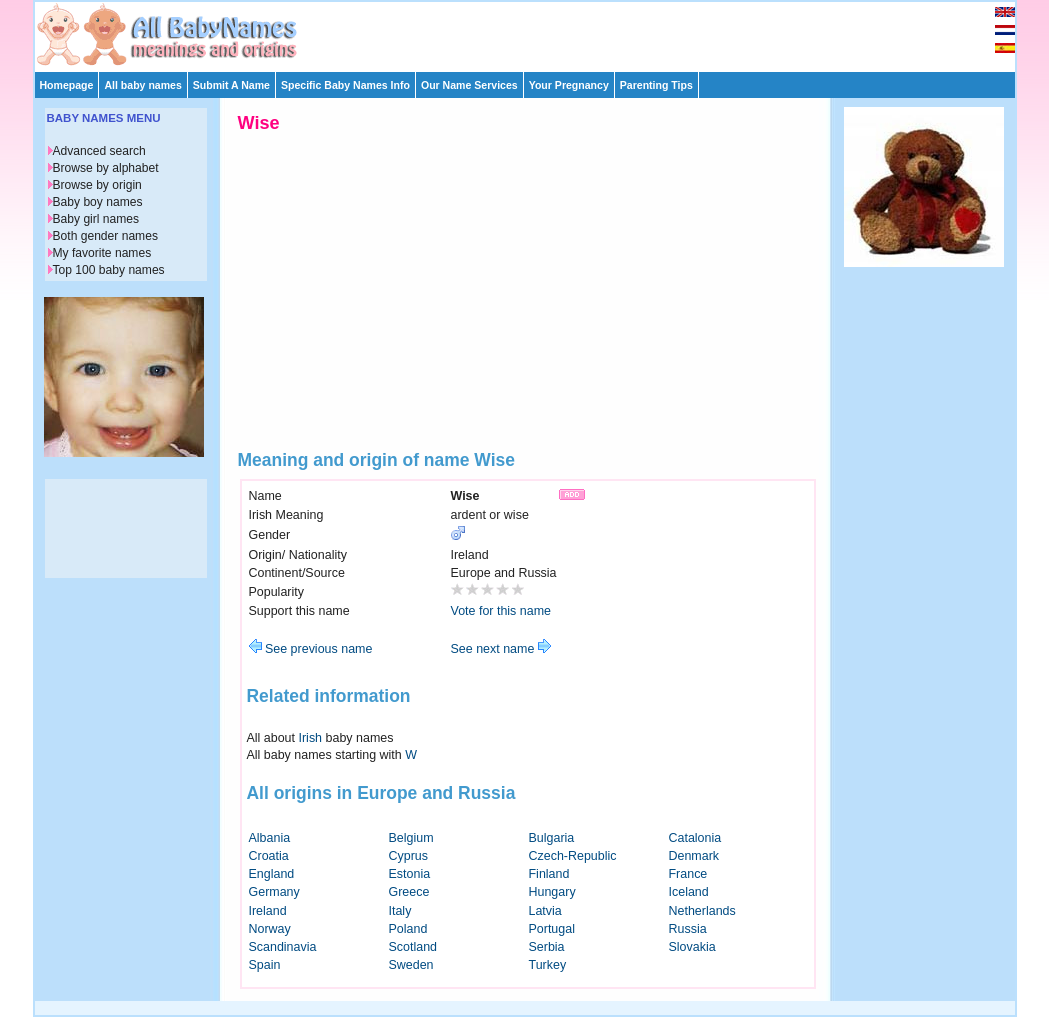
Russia (688, 929)
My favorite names (102, 253)
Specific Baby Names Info (345, 85)
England (272, 874)
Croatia (269, 856)
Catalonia (695, 838)
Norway (270, 929)
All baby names (142, 85)
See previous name (311, 649)
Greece (409, 892)
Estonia (410, 874)
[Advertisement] (534, 32)
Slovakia (692, 947)
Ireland (268, 911)
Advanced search (99, 151)
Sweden (411, 965)
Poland (408, 929)
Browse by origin (97, 185)
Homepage (67, 85)
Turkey (548, 965)
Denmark (694, 856)
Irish (311, 738)
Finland (549, 874)
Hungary (552, 892)
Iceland (689, 892)
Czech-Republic (573, 856)
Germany (274, 892)
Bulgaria (552, 838)
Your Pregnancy (569, 85)
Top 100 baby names (109, 270)
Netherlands (702, 911)
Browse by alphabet (106, 168)
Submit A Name (231, 85)
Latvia (545, 911)
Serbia (547, 947)
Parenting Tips (656, 85)
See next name (501, 649)
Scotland (413, 947)
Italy (400, 911)
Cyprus (409, 856)
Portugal (552, 929)
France (688, 874)
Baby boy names (98, 202)
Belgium (411, 838)
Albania (270, 838)
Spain (265, 965)
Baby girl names (96, 219)
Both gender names (105, 236)
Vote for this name (501, 611)
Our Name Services (469, 85)
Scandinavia (283, 947)
